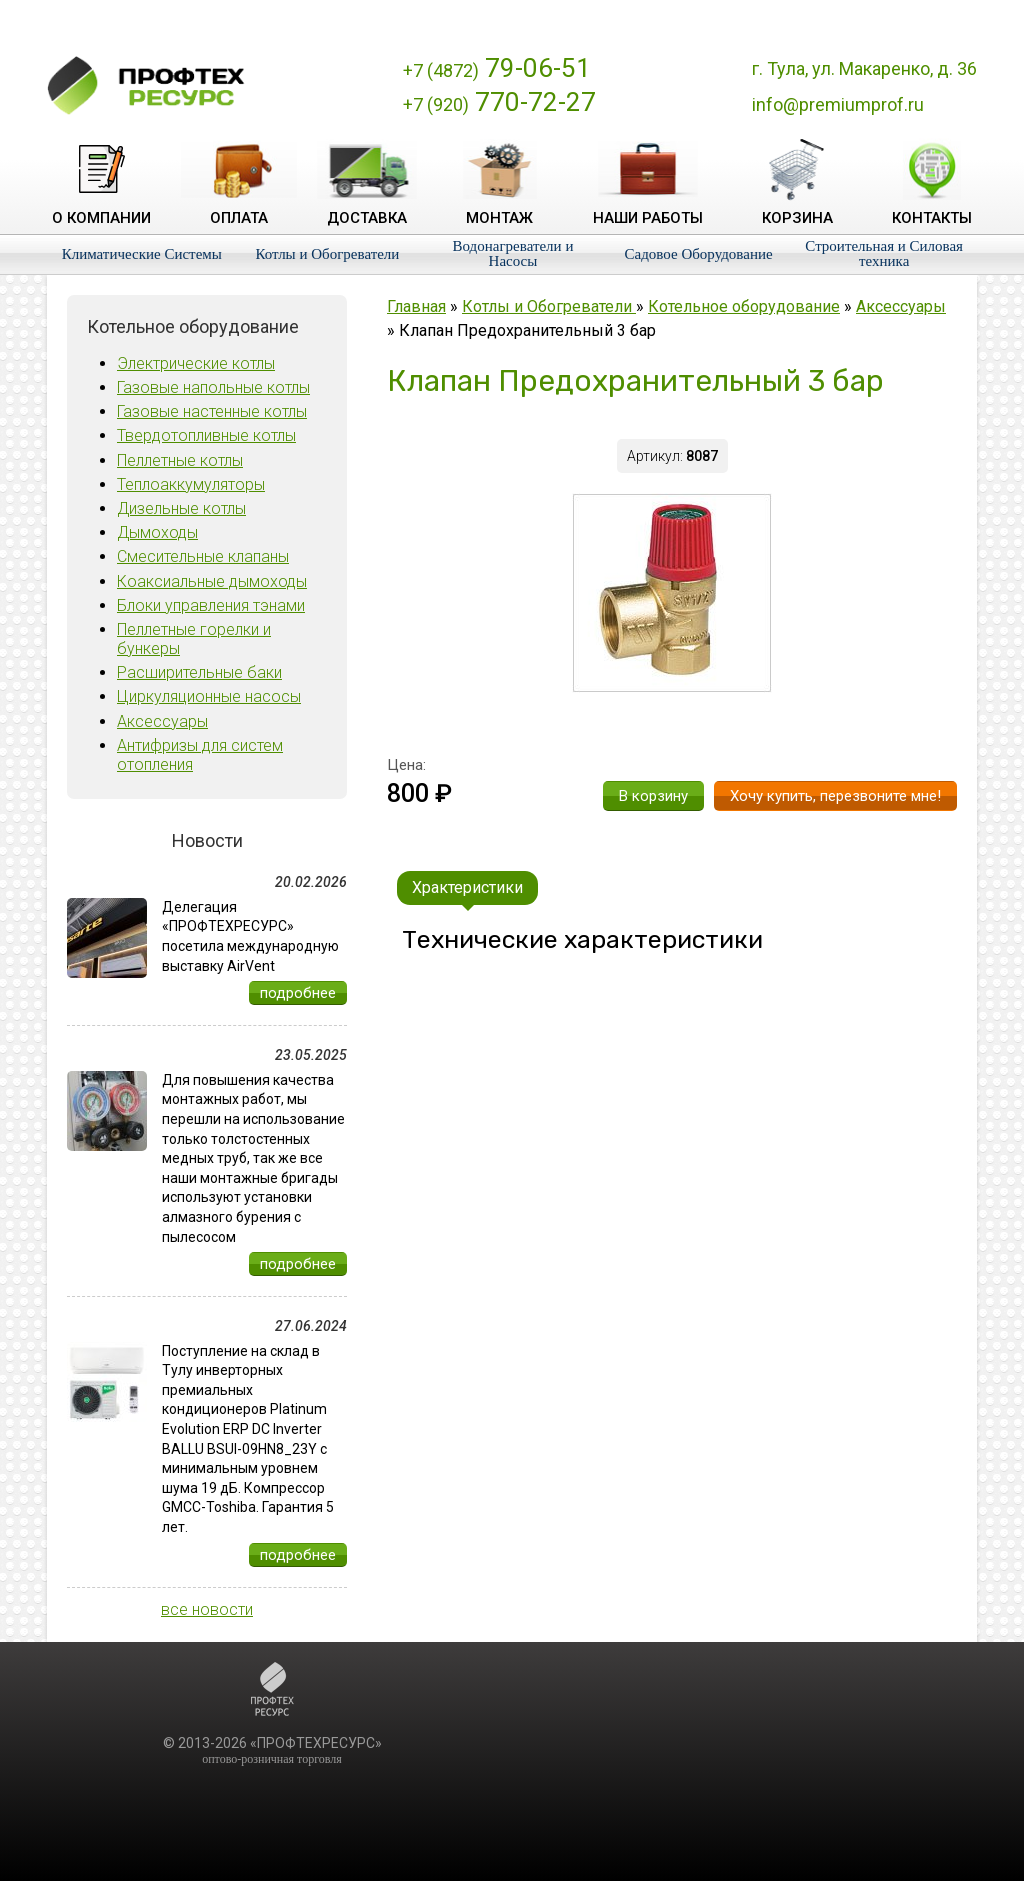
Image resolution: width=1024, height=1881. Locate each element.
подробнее (298, 993)
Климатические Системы (142, 254)
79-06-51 (497, 68)
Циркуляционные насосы (209, 696)
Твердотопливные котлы (206, 435)
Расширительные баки (199, 672)
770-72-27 (499, 102)
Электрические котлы (196, 363)
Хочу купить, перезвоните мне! (835, 796)
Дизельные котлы (181, 508)
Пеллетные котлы (180, 460)
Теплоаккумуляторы (191, 484)
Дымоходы (157, 532)
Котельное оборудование (744, 306)
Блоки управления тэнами (211, 605)
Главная (416, 306)
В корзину (653, 796)
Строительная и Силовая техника (884, 253)
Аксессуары (162, 721)
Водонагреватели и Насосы (513, 253)
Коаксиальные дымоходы (212, 581)
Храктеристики (467, 887)
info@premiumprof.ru (838, 104)
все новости (207, 1609)
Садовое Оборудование (699, 254)
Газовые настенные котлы (212, 411)
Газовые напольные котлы (213, 387)
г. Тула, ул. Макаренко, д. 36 (864, 68)
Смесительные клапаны (203, 556)
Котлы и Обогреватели (327, 254)
